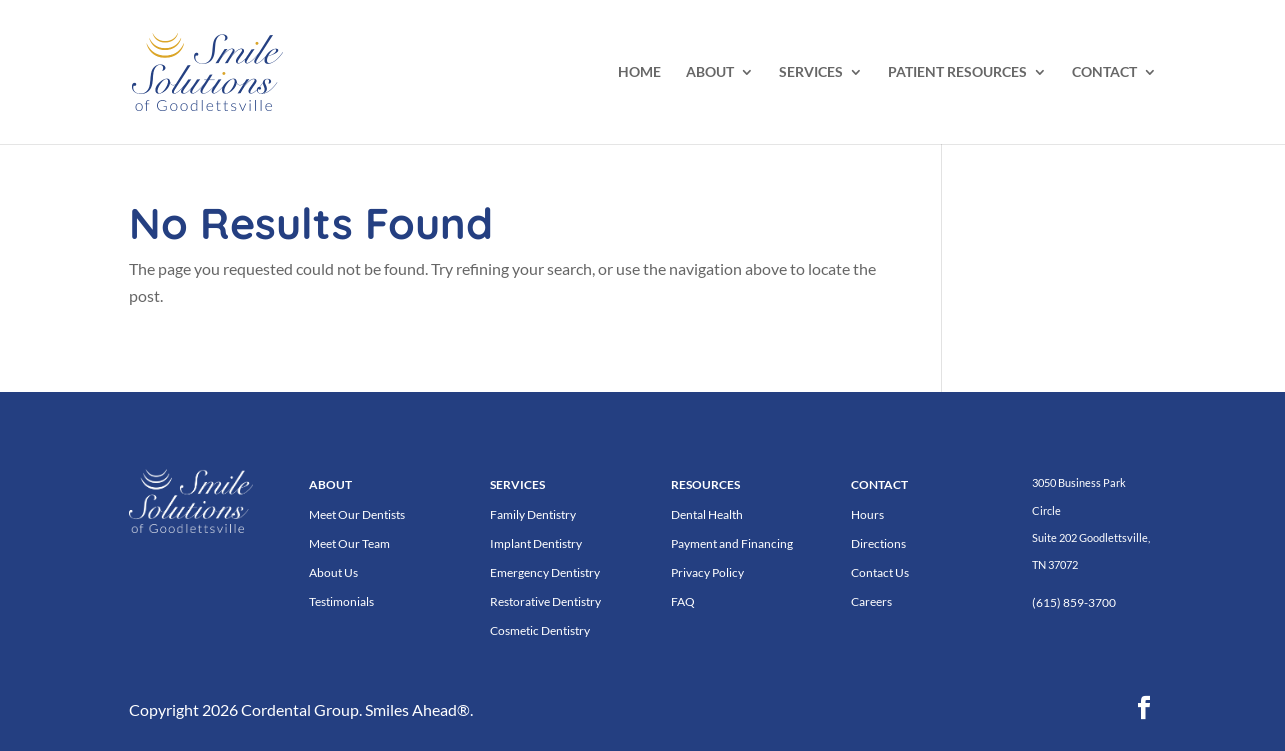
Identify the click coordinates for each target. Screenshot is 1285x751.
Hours (867, 514)
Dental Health (707, 514)
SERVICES (811, 72)
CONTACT (1104, 72)
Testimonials (341, 601)
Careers (871, 601)
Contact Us (880, 572)
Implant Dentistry (536, 543)
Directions (878, 543)
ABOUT (710, 72)
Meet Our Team (349, 543)
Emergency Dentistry (545, 572)
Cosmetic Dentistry (540, 630)
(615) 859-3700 (1074, 602)
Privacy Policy (707, 572)
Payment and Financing (732, 543)
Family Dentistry (533, 514)
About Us (333, 572)
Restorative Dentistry (545, 601)
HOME (639, 72)
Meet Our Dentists (357, 514)
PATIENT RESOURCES (957, 72)
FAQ (683, 601)
